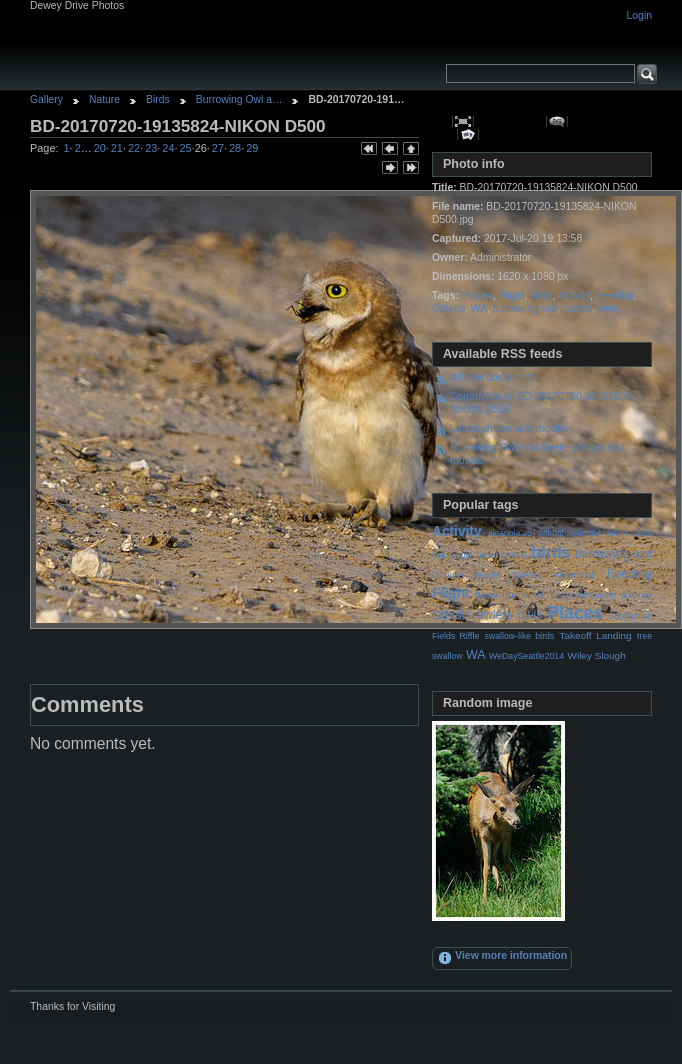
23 (151, 148)
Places (477, 295)
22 (134, 148)
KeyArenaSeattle (582, 595)
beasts (515, 555)
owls (608, 308)
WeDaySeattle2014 (526, 656)
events (488, 575)
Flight (511, 295)
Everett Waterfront (554, 575)
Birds (158, 99)
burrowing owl (525, 308)
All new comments (492, 377)
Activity (574, 295)
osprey (637, 594)
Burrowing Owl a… (239, 99)
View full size (463, 121)
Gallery (46, 99)
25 (185, 148)
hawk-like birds (510, 594)
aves (643, 533)
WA (479, 308)
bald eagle (452, 555)
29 (252, 148)
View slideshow (468, 134)
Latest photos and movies (509, 428)
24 (168, 148)
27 (218, 148)
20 (100, 148)
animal (551, 533)
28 (235, 148)
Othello (448, 308)
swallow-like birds (520, 636)
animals (585, 533)
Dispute (447, 575)
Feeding (615, 295)
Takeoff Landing (596, 635)
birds (541, 295)
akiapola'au (510, 533)
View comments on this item (557, 121)
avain (616, 533)
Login (639, 15)
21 (117, 148)
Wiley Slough (597, 655)
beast (486, 555)
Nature (104, 99)
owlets (577, 308)
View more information (502, 958)
